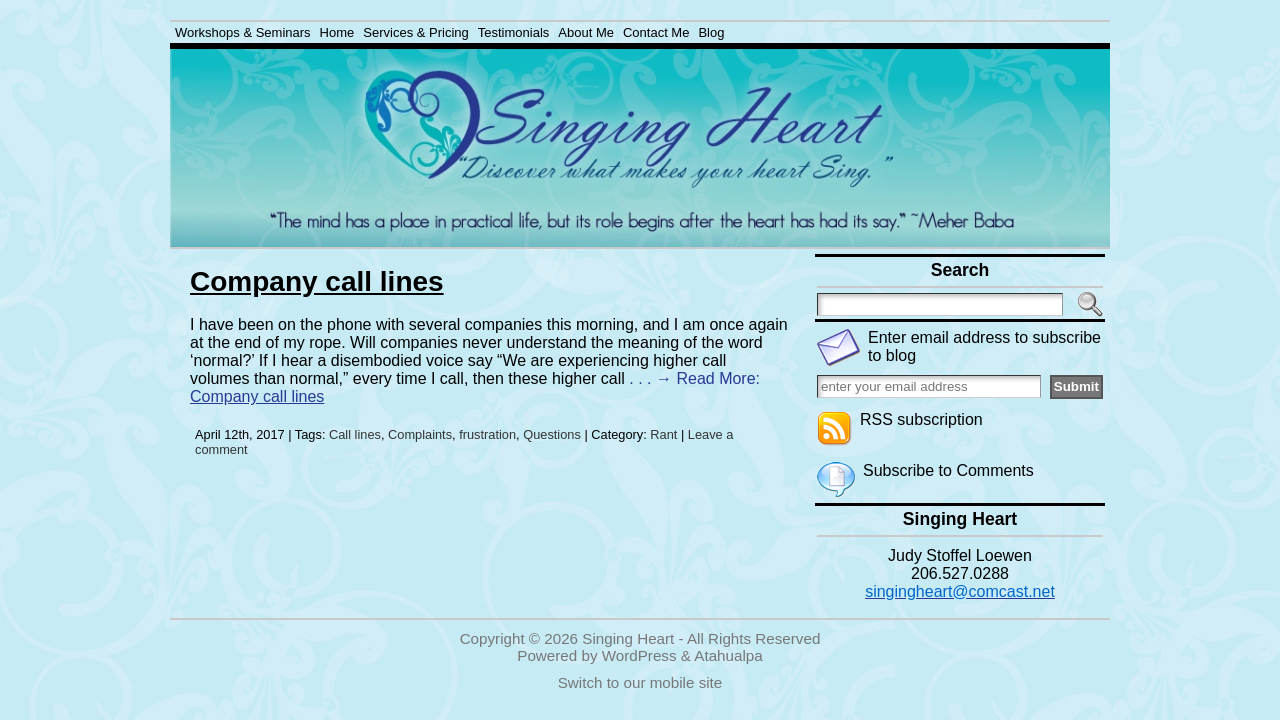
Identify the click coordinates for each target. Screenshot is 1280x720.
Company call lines (317, 281)
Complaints (420, 434)
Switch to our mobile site (640, 682)
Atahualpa (728, 655)
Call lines (355, 434)
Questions (552, 434)
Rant (663, 434)
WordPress (639, 655)
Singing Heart (628, 638)
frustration (487, 434)
